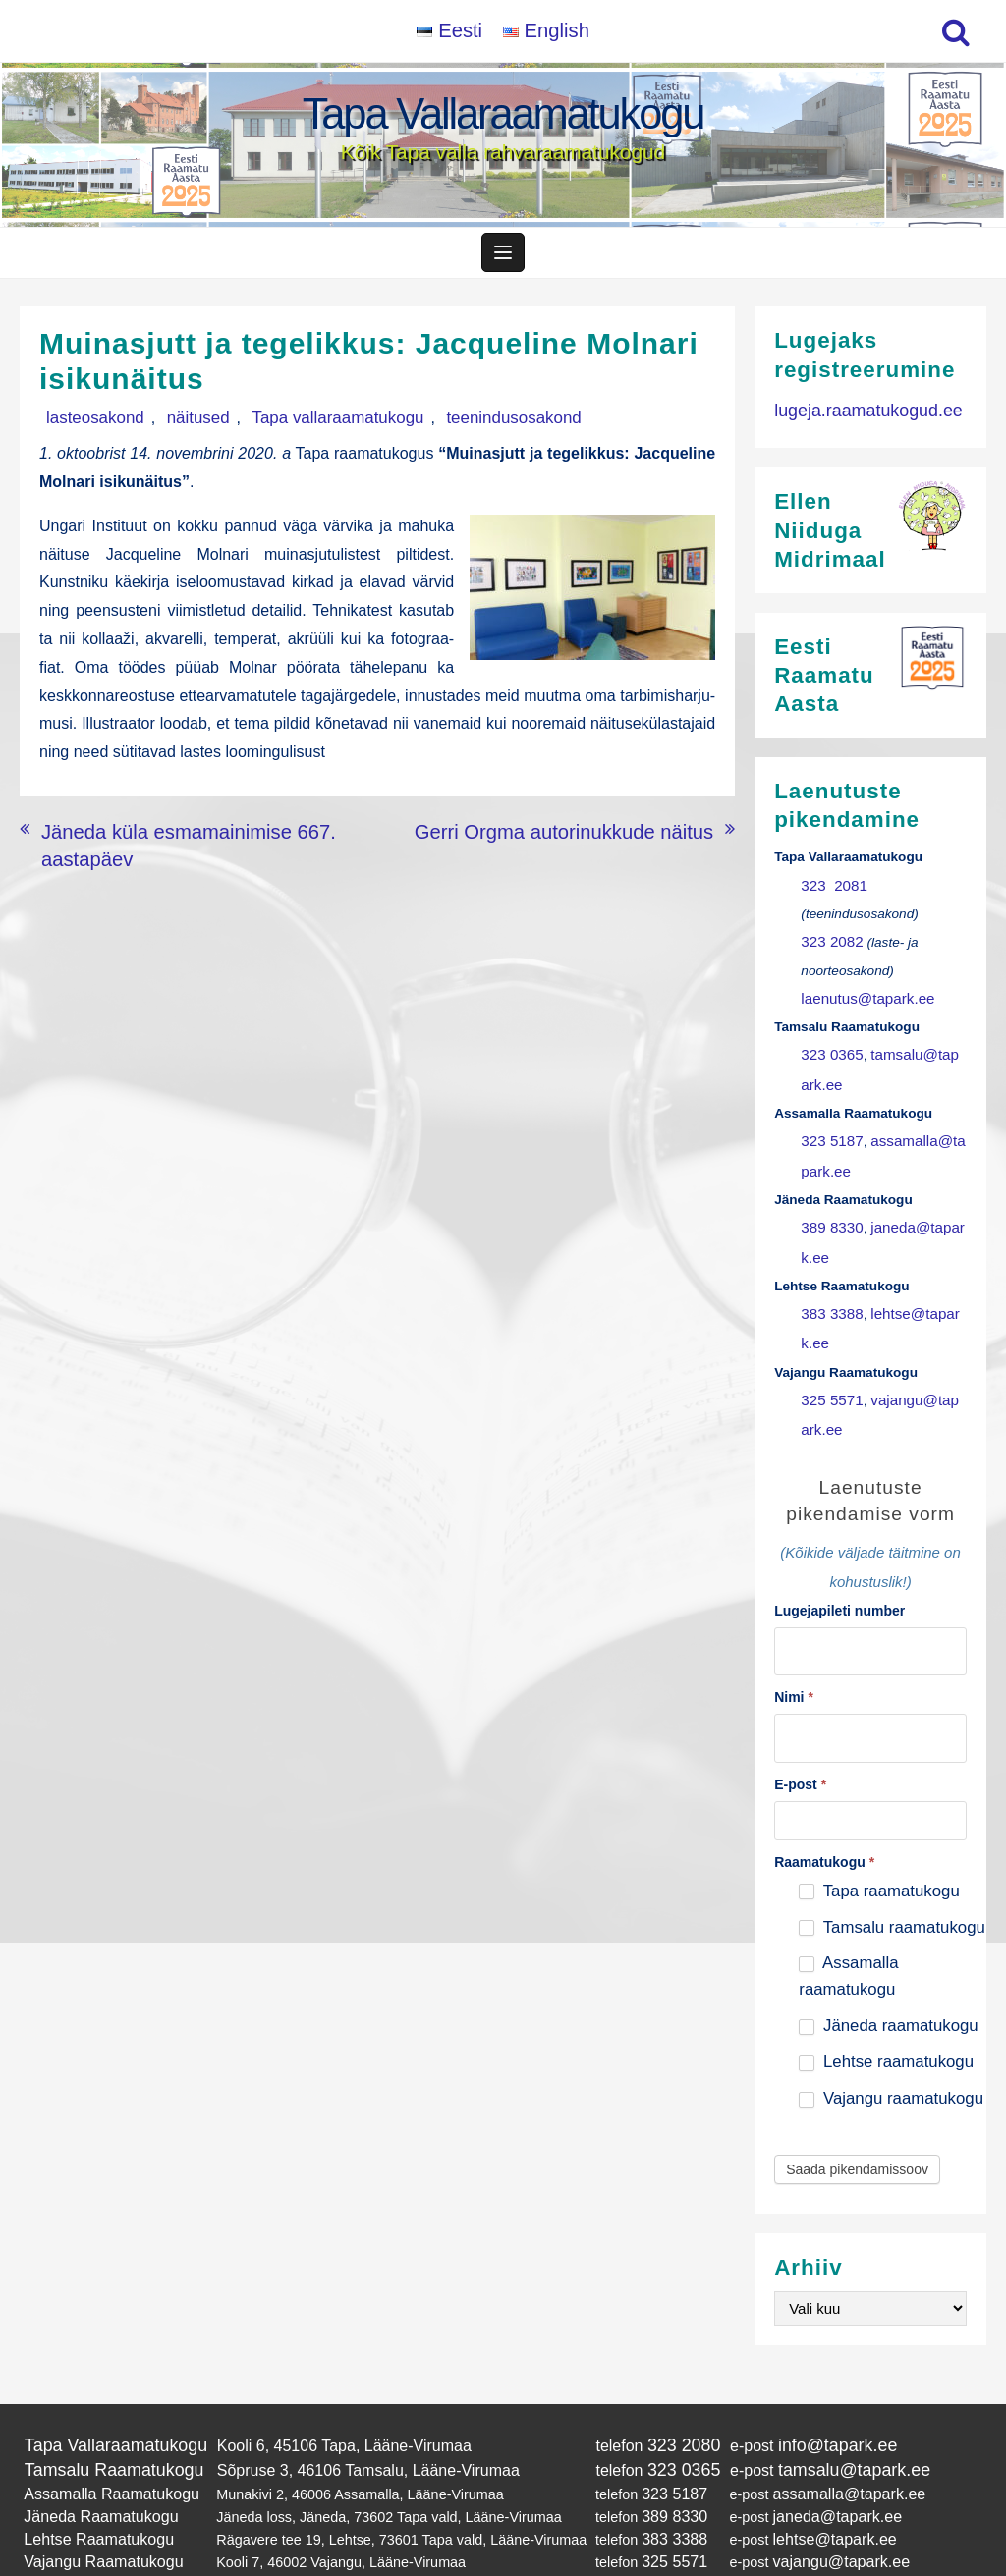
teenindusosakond (444, 426)
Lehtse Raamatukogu (91, 2485)
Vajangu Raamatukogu (95, 2504)
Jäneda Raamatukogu (93, 2465)
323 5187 (829, 1130)
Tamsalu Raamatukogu (105, 2423)
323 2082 (829, 943)
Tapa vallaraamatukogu (289, 426)
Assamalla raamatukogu (848, 1933)
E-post (800, 1741)
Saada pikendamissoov (857, 2127)
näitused (170, 426)
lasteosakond (85, 426)
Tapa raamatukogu (879, 1847)
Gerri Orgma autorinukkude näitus (594, 836)
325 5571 (829, 1370)
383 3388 (829, 1290)
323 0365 (829, 1049)
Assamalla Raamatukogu (102, 2444)
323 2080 (662, 2401)
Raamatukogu (824, 1819)
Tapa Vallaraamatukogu (503, 113)
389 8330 (829, 1209)
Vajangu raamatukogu (891, 2056)
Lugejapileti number (839, 1575)
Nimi (793, 1659)
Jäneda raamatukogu (888, 1983)
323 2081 (830, 889)
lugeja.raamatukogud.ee (858, 418)
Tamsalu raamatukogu (891, 1884)
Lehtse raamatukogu (886, 2019)
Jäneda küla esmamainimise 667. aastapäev (196, 836)
